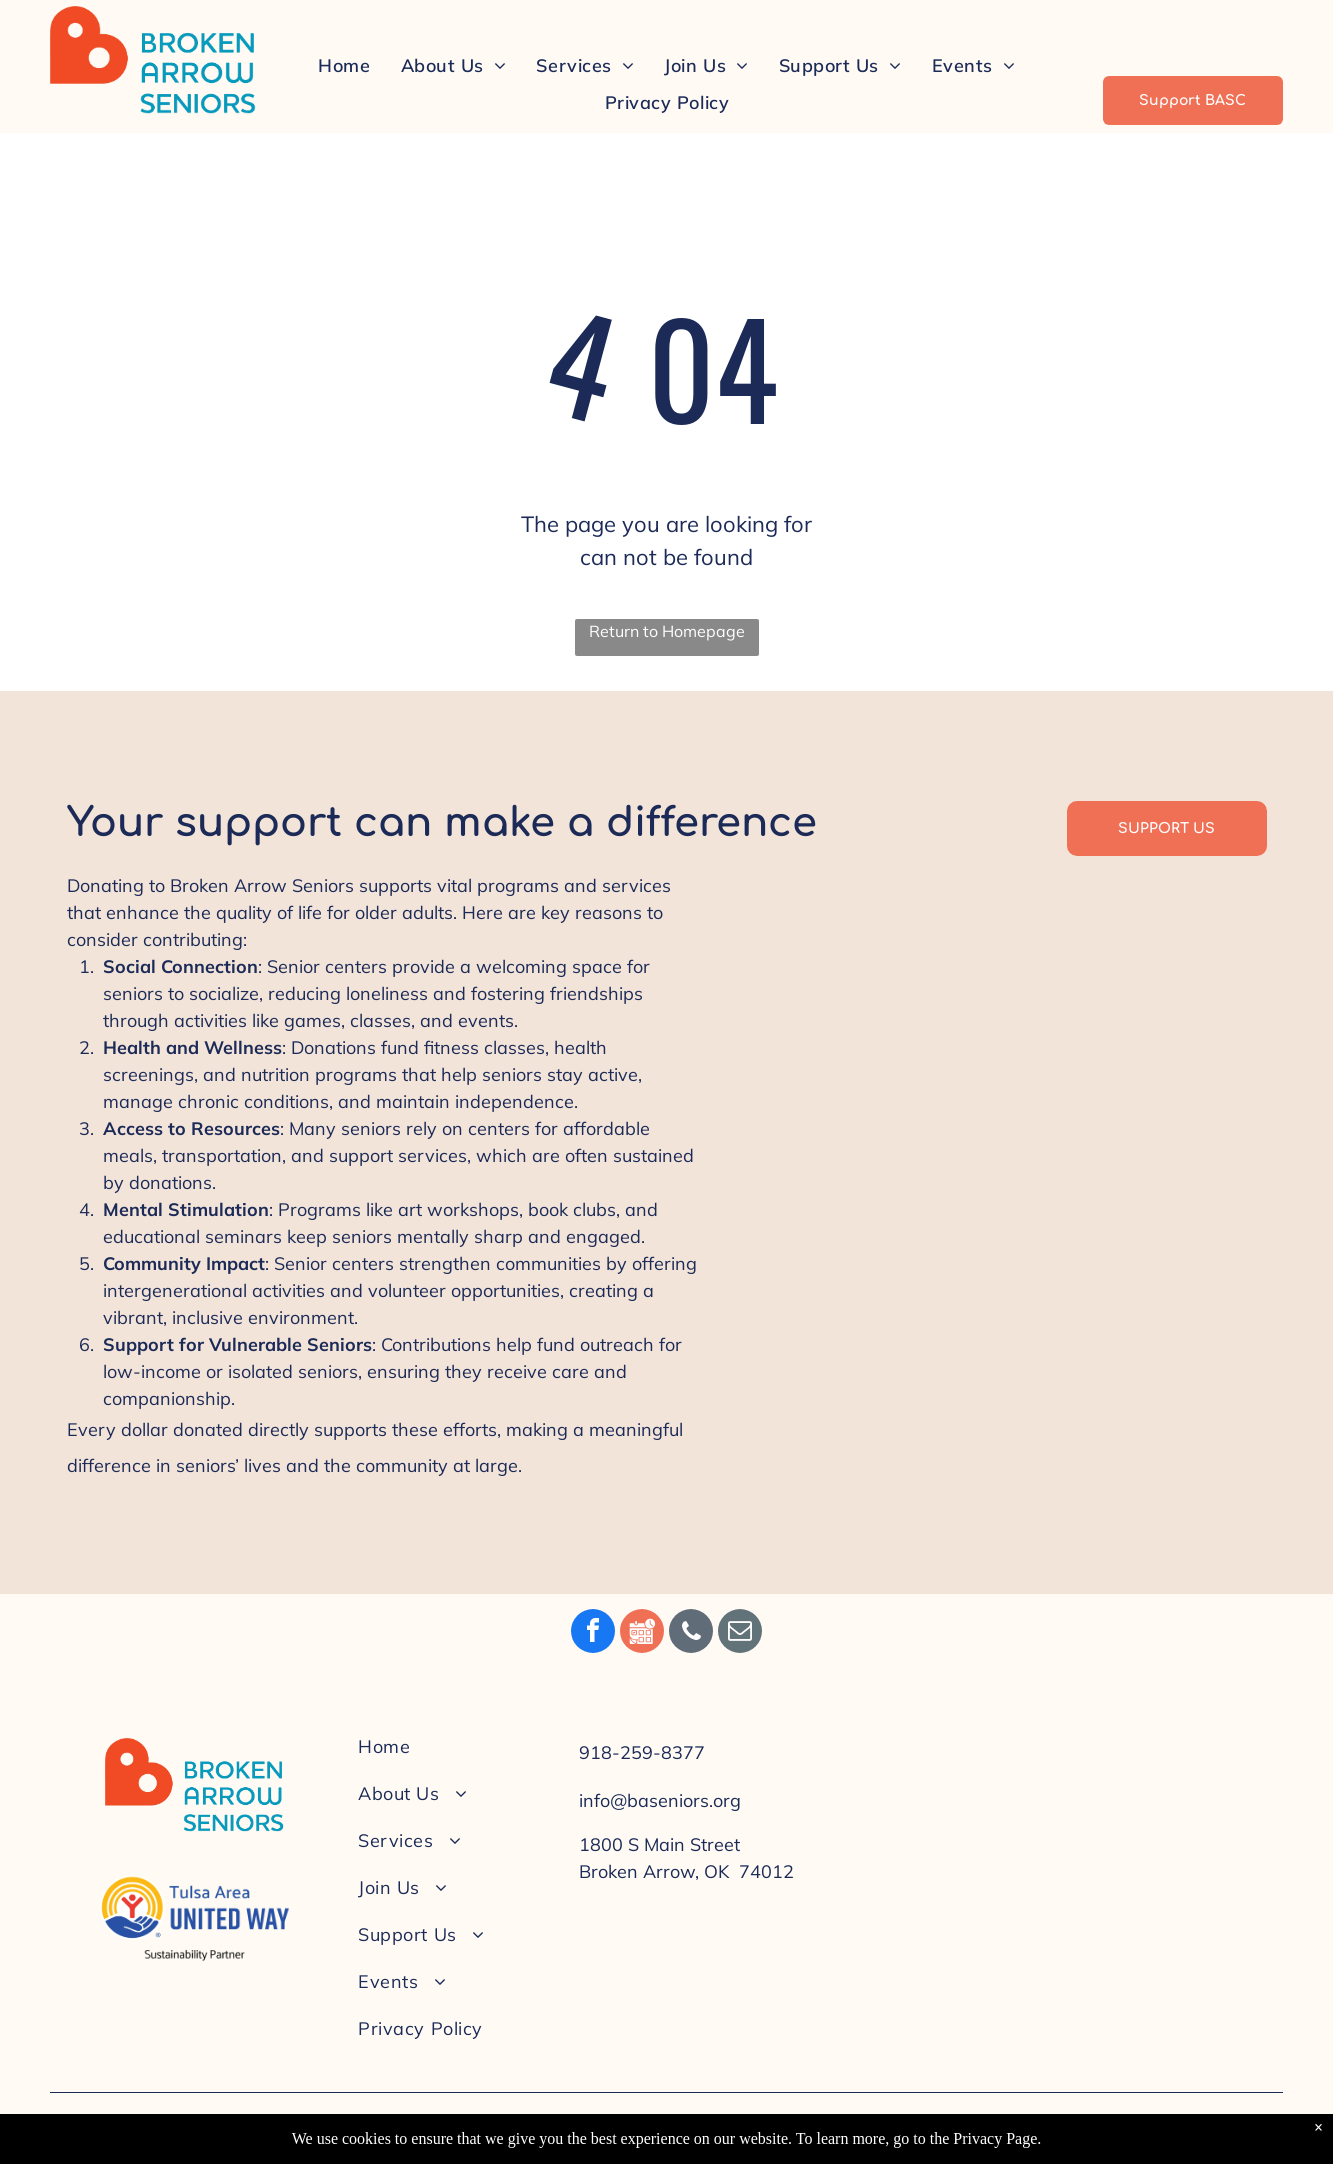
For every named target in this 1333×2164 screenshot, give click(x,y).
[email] (740, 1633)
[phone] (691, 1633)
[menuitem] (344, 65)
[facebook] (593, 1633)
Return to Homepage (667, 631)
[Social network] (642, 1633)
